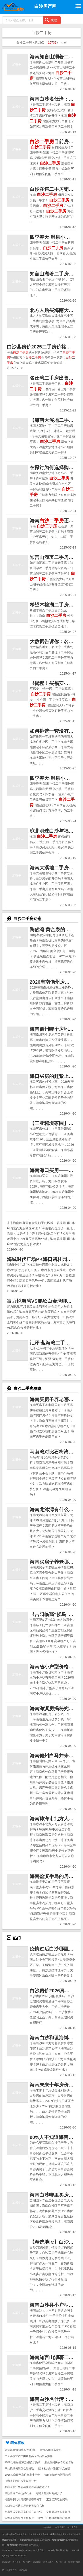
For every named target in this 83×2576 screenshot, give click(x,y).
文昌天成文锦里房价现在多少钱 (23, 2511)
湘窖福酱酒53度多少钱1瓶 (20, 2450)
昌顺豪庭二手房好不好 (18, 2493)
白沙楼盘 (17, 2562)
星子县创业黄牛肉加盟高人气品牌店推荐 (28, 2456)
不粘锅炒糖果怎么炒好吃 (19, 2468)
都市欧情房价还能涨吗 (57, 2474)
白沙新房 (37, 2562)
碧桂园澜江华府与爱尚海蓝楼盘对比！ (27, 2487)
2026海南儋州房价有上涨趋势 (22, 2474)
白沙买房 (23, 2570)
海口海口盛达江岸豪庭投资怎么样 (24, 2505)
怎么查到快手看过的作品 (58, 2462)
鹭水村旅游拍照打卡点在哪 (54, 2468)
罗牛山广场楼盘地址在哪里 (54, 2518)
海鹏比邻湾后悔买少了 (49, 2493)
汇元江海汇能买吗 (57, 2499)
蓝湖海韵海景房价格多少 (19, 2518)
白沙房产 (27, 2562)
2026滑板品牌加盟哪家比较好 (22, 2462)
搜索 (51, 20)
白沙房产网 (72, 2527)
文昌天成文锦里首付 (58, 2511)
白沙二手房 (61, 2562)
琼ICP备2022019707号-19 (13, 2556)
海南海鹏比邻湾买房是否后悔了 (23, 2499)
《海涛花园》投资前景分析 (21, 2480)
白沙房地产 (60, 2527)
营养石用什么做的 (50, 2450)
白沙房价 (6, 2562)
